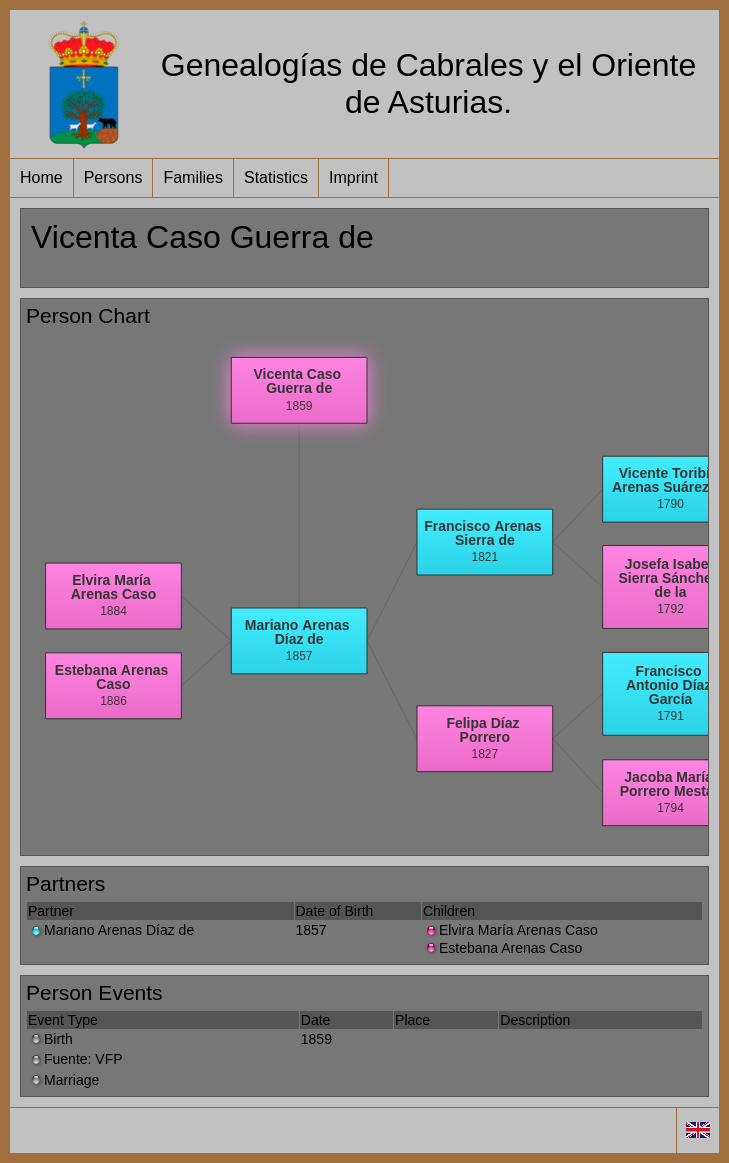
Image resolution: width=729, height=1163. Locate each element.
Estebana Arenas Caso (502, 948)
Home (41, 177)
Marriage (63, 1080)
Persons (113, 177)
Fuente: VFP (75, 1059)
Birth (50, 1039)
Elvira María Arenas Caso (510, 930)
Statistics (276, 177)
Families (193, 177)
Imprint (353, 177)
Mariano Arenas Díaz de (111, 930)
